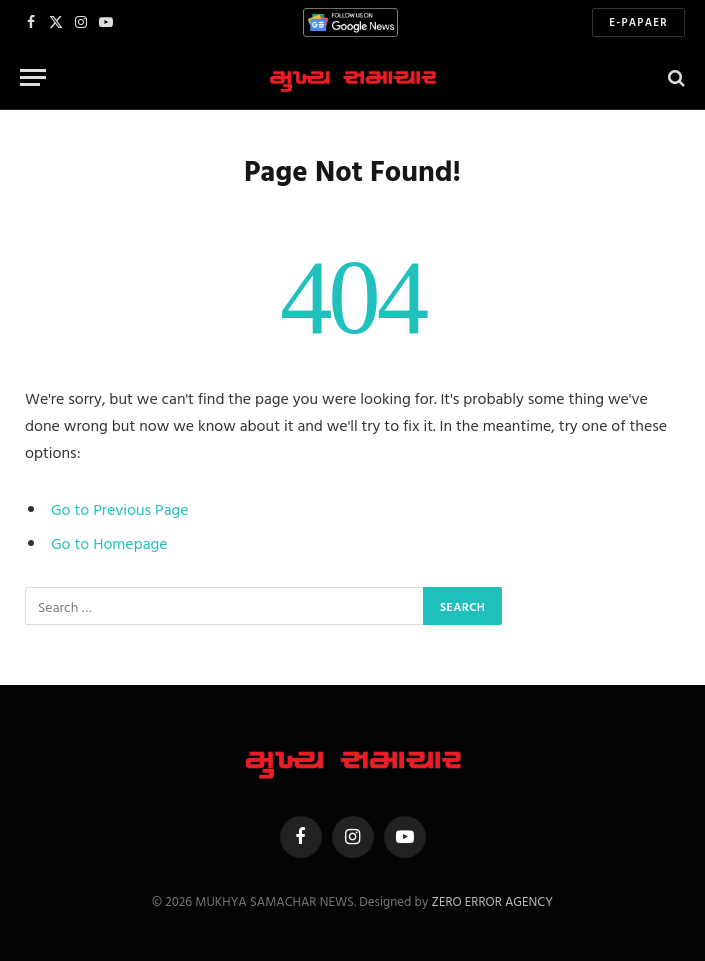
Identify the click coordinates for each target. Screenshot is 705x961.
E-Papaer (638, 22)
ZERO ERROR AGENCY (491, 901)
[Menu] (33, 77)
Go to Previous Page (120, 509)
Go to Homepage (109, 543)
